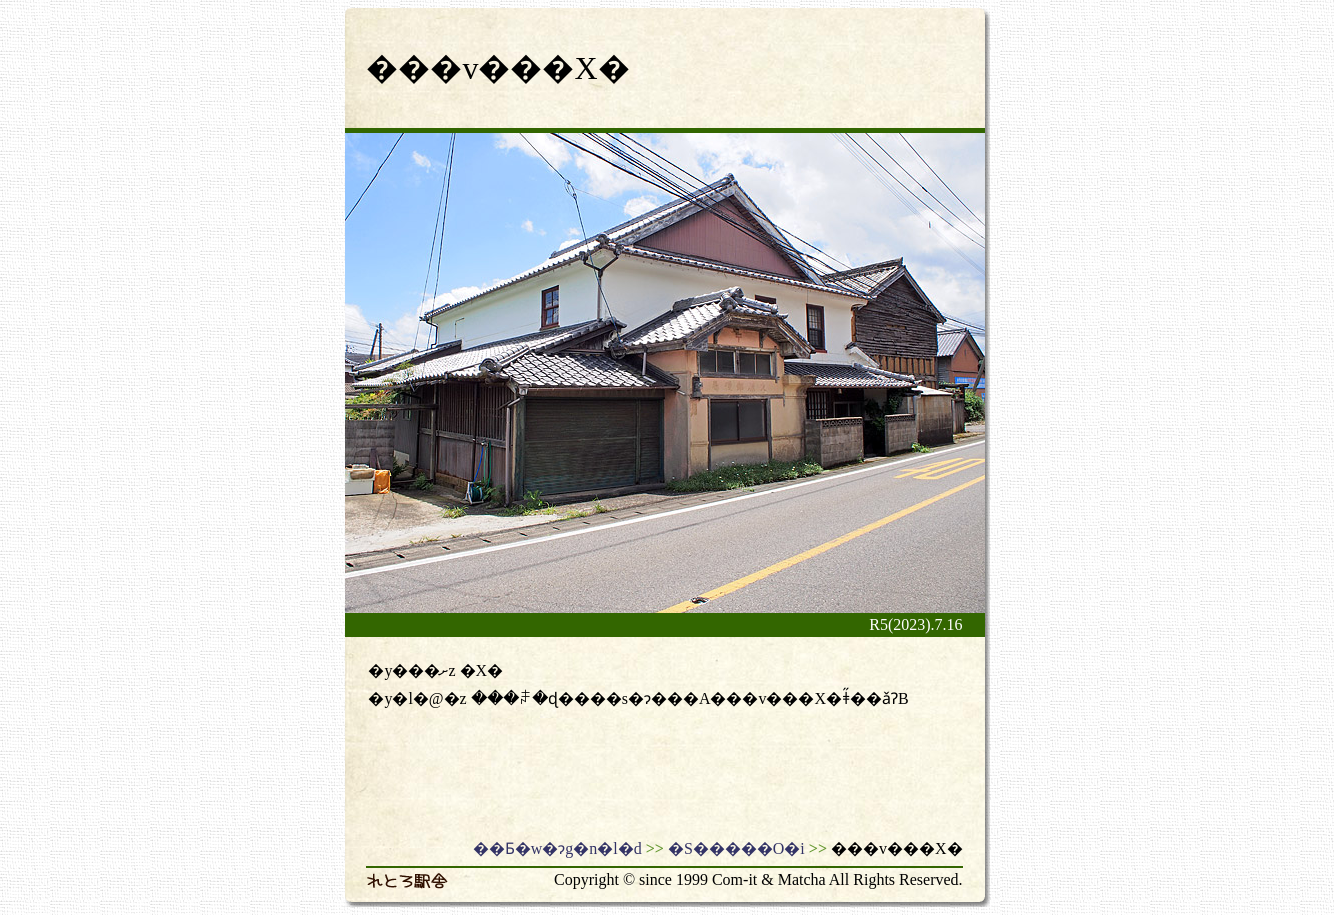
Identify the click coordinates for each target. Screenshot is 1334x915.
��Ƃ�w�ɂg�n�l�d (557, 848)
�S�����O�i (736, 848)
